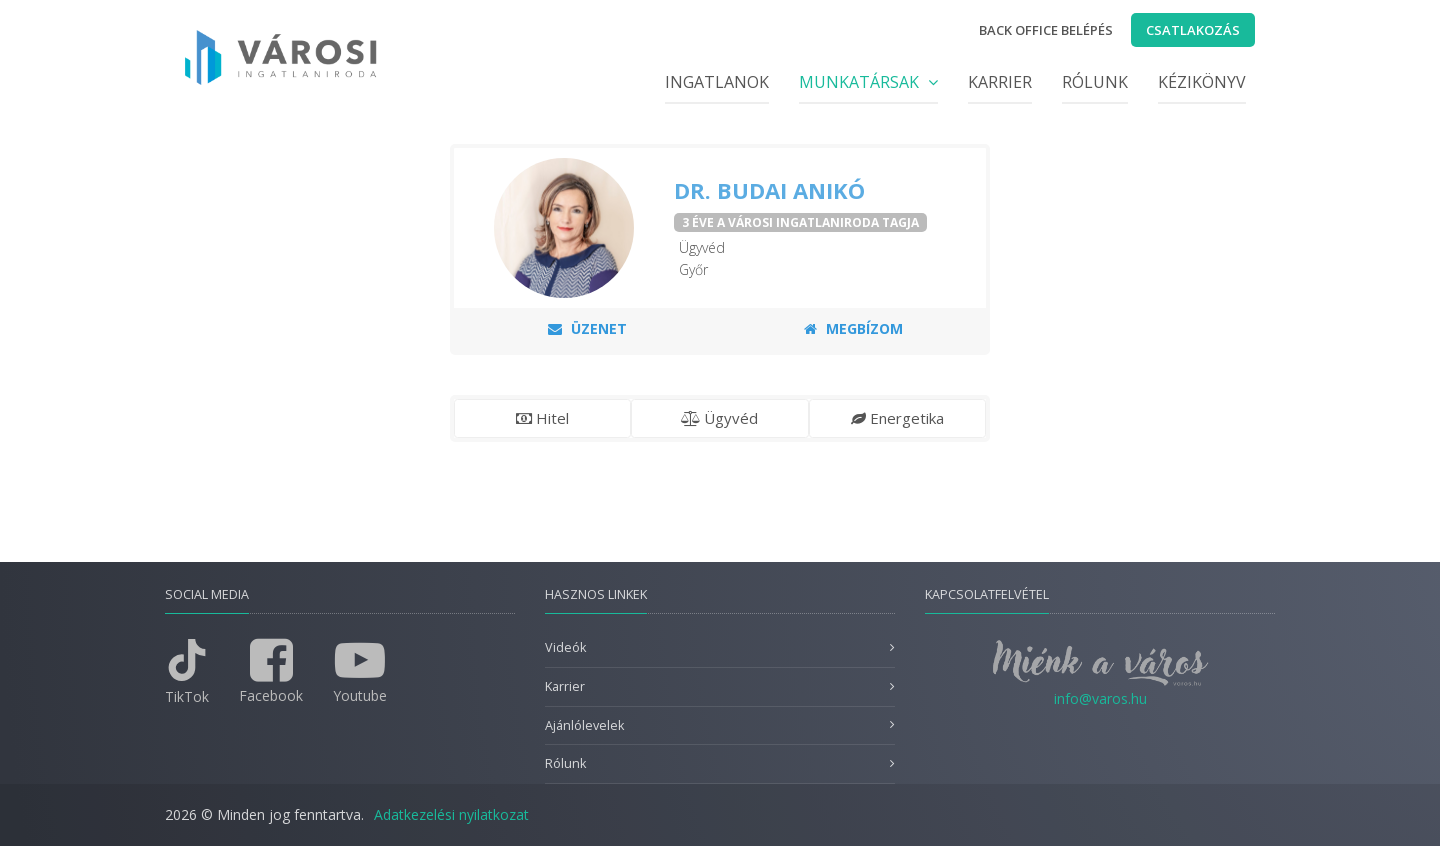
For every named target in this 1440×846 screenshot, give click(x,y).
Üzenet (587, 328)
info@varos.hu (1100, 698)
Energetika (897, 418)
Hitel (542, 418)
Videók (565, 647)
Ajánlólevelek (584, 725)
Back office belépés (1046, 30)
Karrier (1000, 82)
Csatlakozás (1193, 30)
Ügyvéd (719, 418)
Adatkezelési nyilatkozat (451, 814)
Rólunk (1095, 82)
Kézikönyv (1202, 82)
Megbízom (853, 328)
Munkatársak (868, 82)
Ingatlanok (717, 82)
